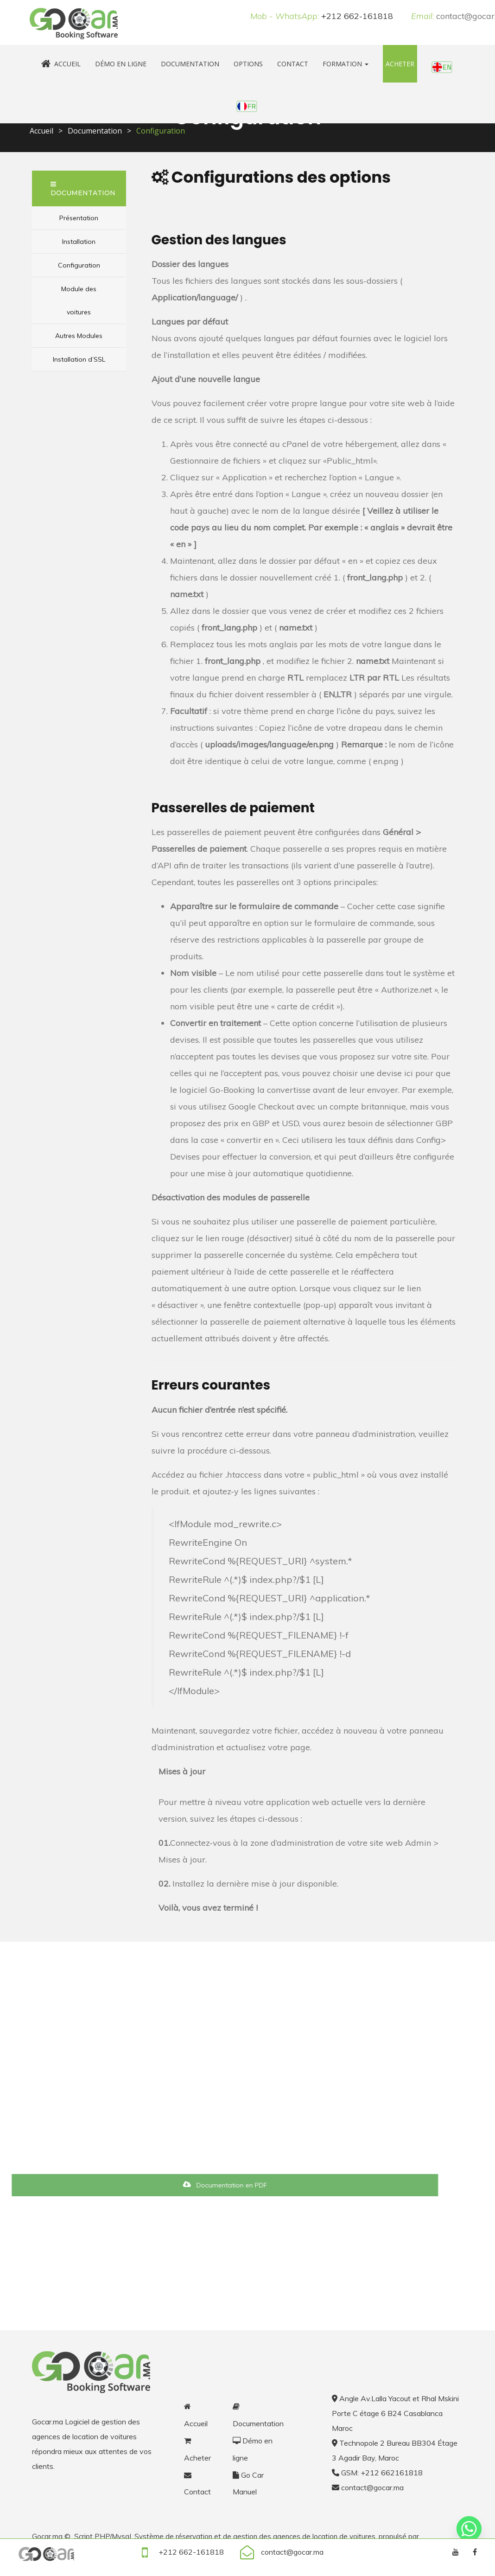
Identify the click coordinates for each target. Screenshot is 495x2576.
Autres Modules (78, 336)
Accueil (61, 63)
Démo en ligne (120, 63)
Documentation (190, 63)
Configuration (79, 265)
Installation (78, 241)
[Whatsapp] (469, 2528)
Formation (345, 63)
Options (248, 63)
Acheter (400, 63)
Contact (292, 63)
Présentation (78, 218)
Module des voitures (78, 300)
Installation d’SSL (79, 359)
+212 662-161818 (357, 16)
